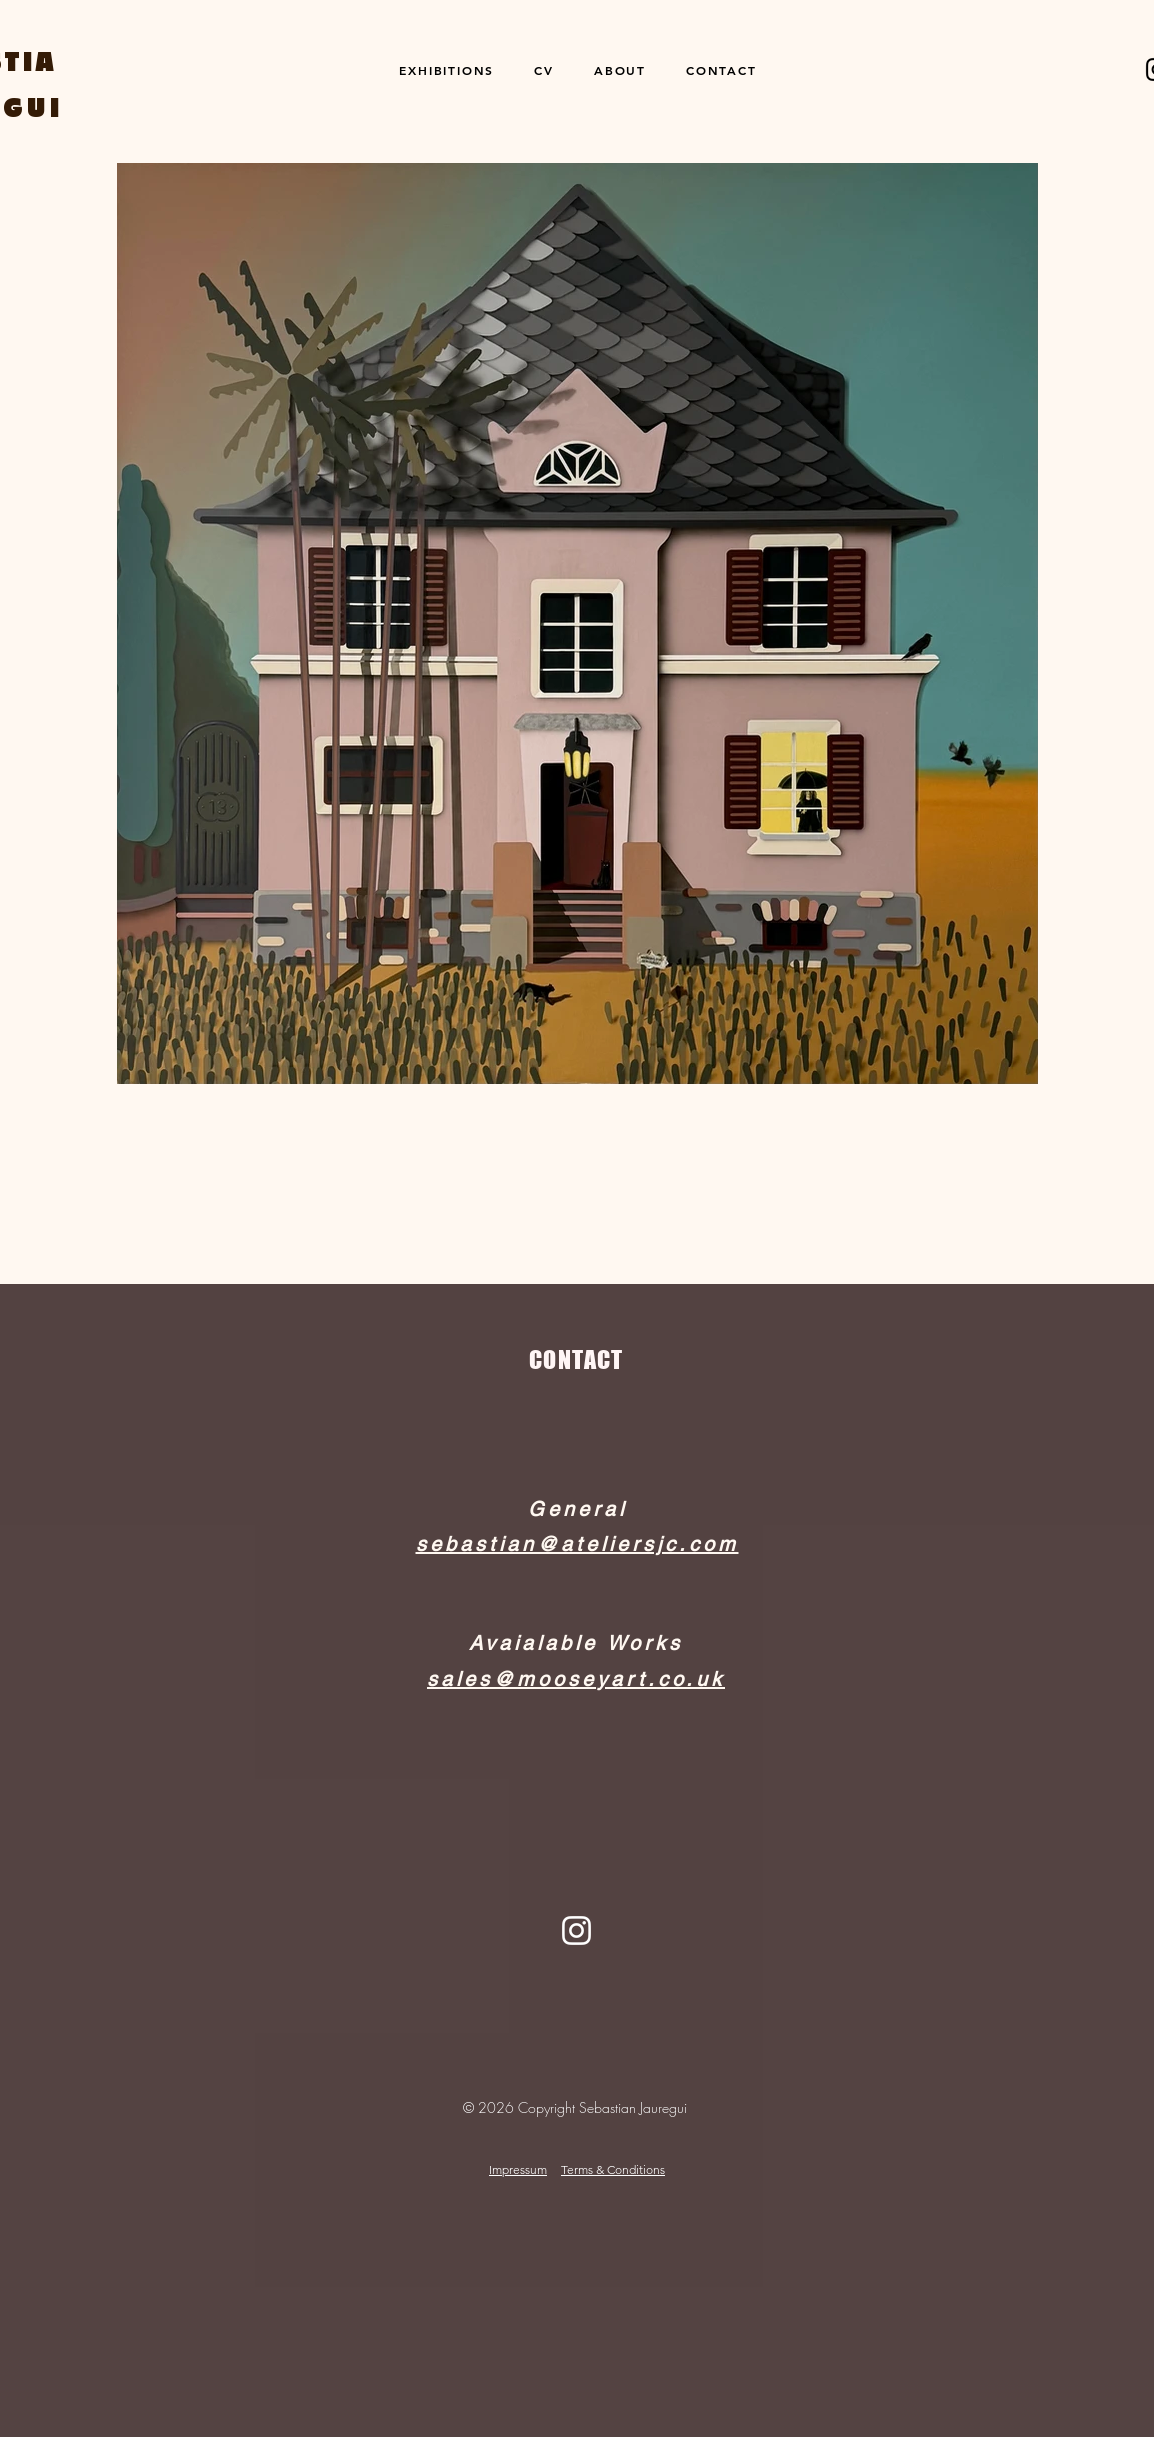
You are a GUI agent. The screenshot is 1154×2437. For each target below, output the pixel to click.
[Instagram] (576, 1930)
